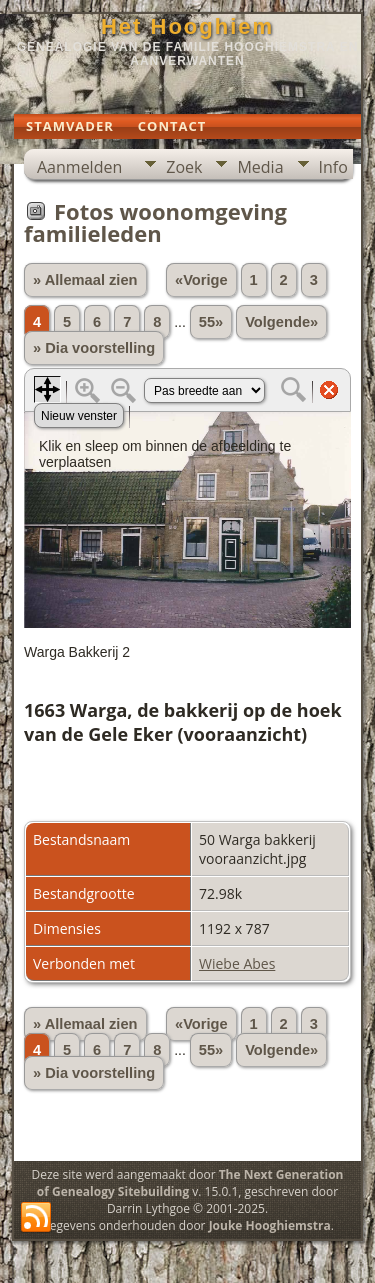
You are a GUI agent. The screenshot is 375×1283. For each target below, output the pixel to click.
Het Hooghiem (187, 26)
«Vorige (201, 280)
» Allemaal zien (85, 280)
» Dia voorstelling (94, 348)
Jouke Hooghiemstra (270, 1225)
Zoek (184, 167)
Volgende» (281, 322)
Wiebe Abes (237, 963)
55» (211, 322)
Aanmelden (79, 167)
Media (260, 167)
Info (333, 167)
